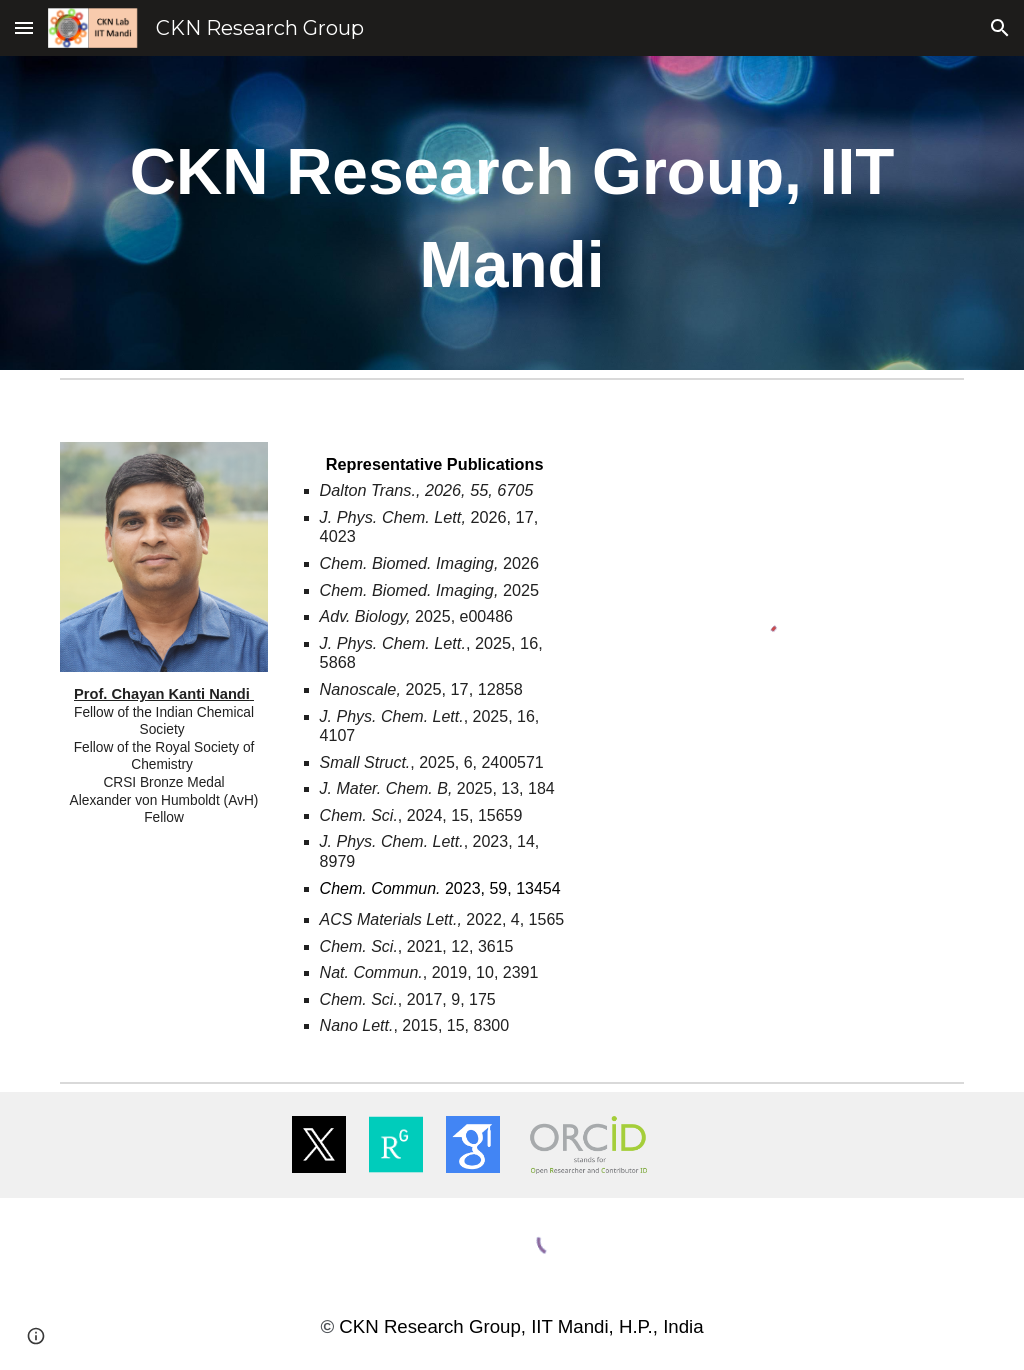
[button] (24, 27)
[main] (512, 213)
